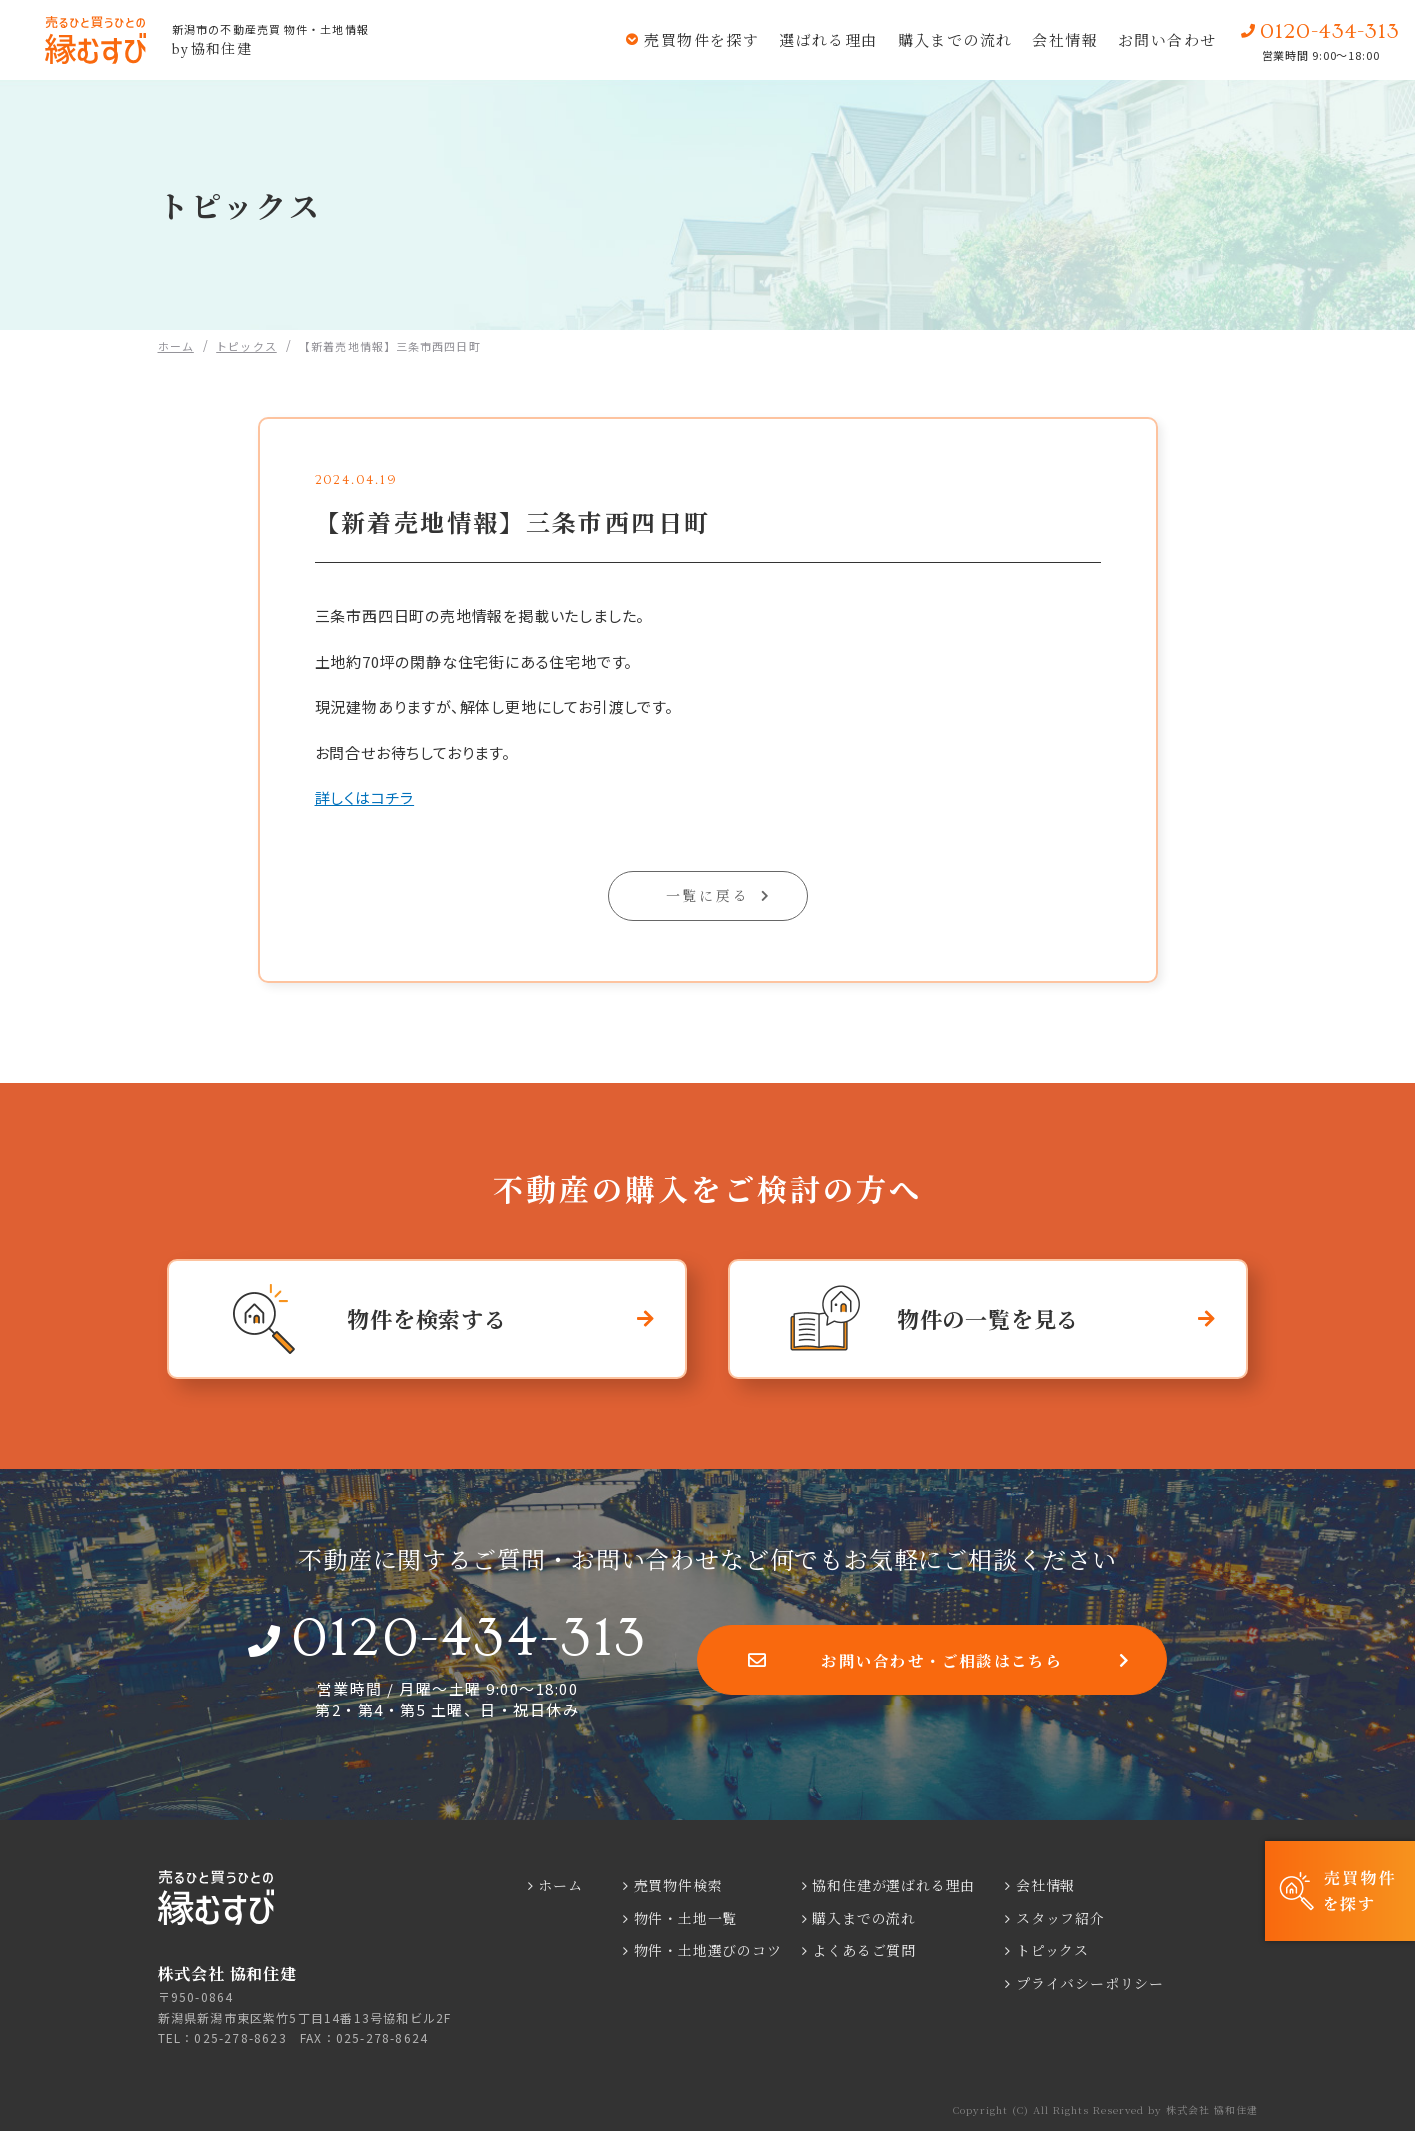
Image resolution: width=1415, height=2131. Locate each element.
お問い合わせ (1167, 39)
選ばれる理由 (825, 39)
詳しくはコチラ (365, 797)
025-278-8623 (240, 2037)
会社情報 (1063, 39)
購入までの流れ (952, 39)
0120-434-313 (469, 1638)
